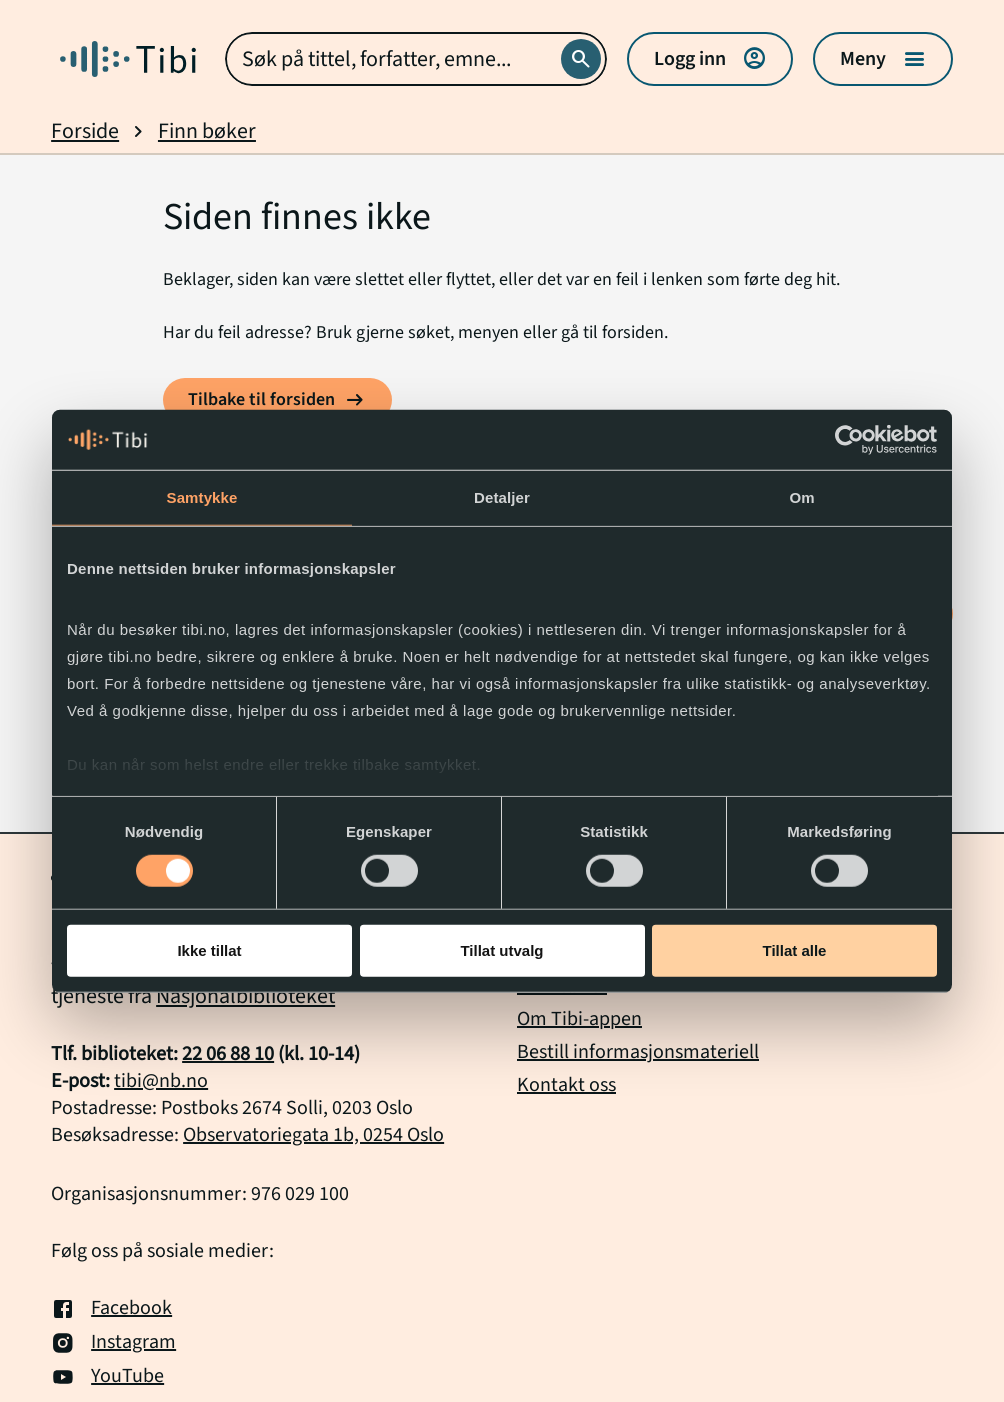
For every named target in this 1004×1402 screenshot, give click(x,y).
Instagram (113, 1343)
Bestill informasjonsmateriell (638, 1052)
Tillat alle (795, 950)
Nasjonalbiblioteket (245, 996)
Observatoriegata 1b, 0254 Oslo (313, 1135)
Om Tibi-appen (579, 1019)
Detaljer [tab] (502, 497)
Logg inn (710, 59)
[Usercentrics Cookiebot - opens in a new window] (849, 440)
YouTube (107, 1377)
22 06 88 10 (228, 1054)
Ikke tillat (209, 950)
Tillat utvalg (501, 950)
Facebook (111, 1309)
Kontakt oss (566, 1085)
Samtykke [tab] (202, 497)
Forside (85, 131)
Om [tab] (801, 497)
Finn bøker (207, 131)
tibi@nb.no (161, 1081)
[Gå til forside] (128, 59)
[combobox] (416, 59)
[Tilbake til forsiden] (277, 400)
